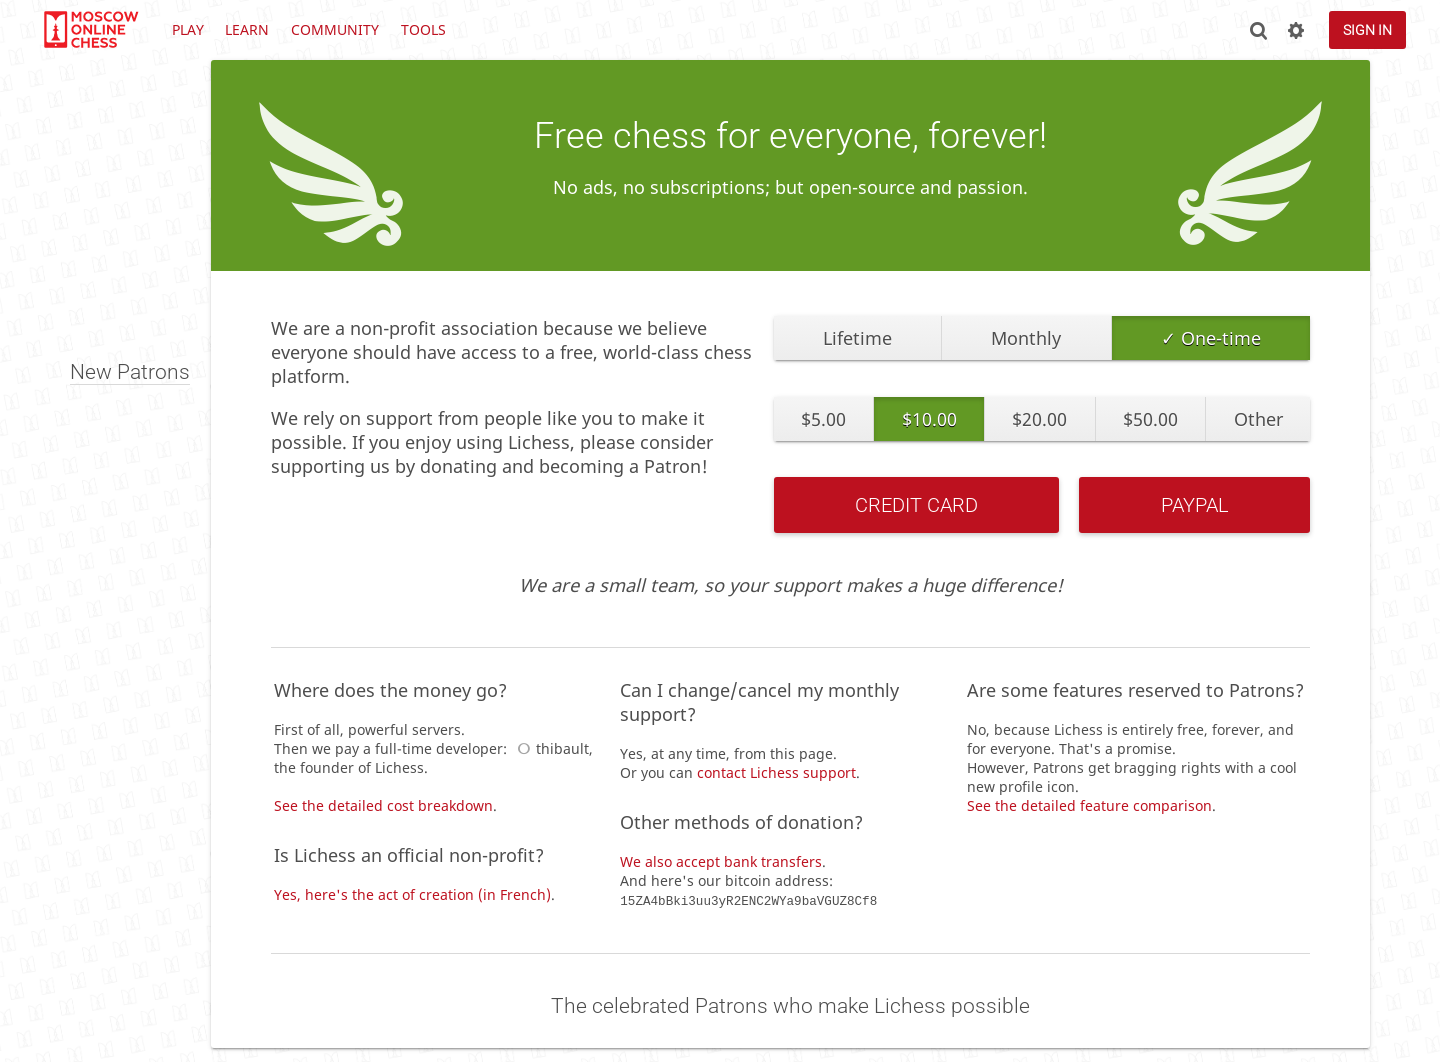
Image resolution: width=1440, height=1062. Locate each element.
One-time (1221, 338)
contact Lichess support (776, 772)
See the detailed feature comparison (1089, 805)
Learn (247, 29)
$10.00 (929, 419)
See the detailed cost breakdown (383, 805)
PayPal (1195, 505)
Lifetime (857, 338)
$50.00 (1150, 419)
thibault (550, 748)
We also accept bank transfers (721, 861)
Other (1258, 419)
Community (335, 29)
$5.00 (823, 419)
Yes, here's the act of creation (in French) (412, 894)
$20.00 (1039, 419)
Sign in (1367, 30)
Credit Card (916, 505)
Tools (423, 29)
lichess (90, 30)
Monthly (1026, 338)
